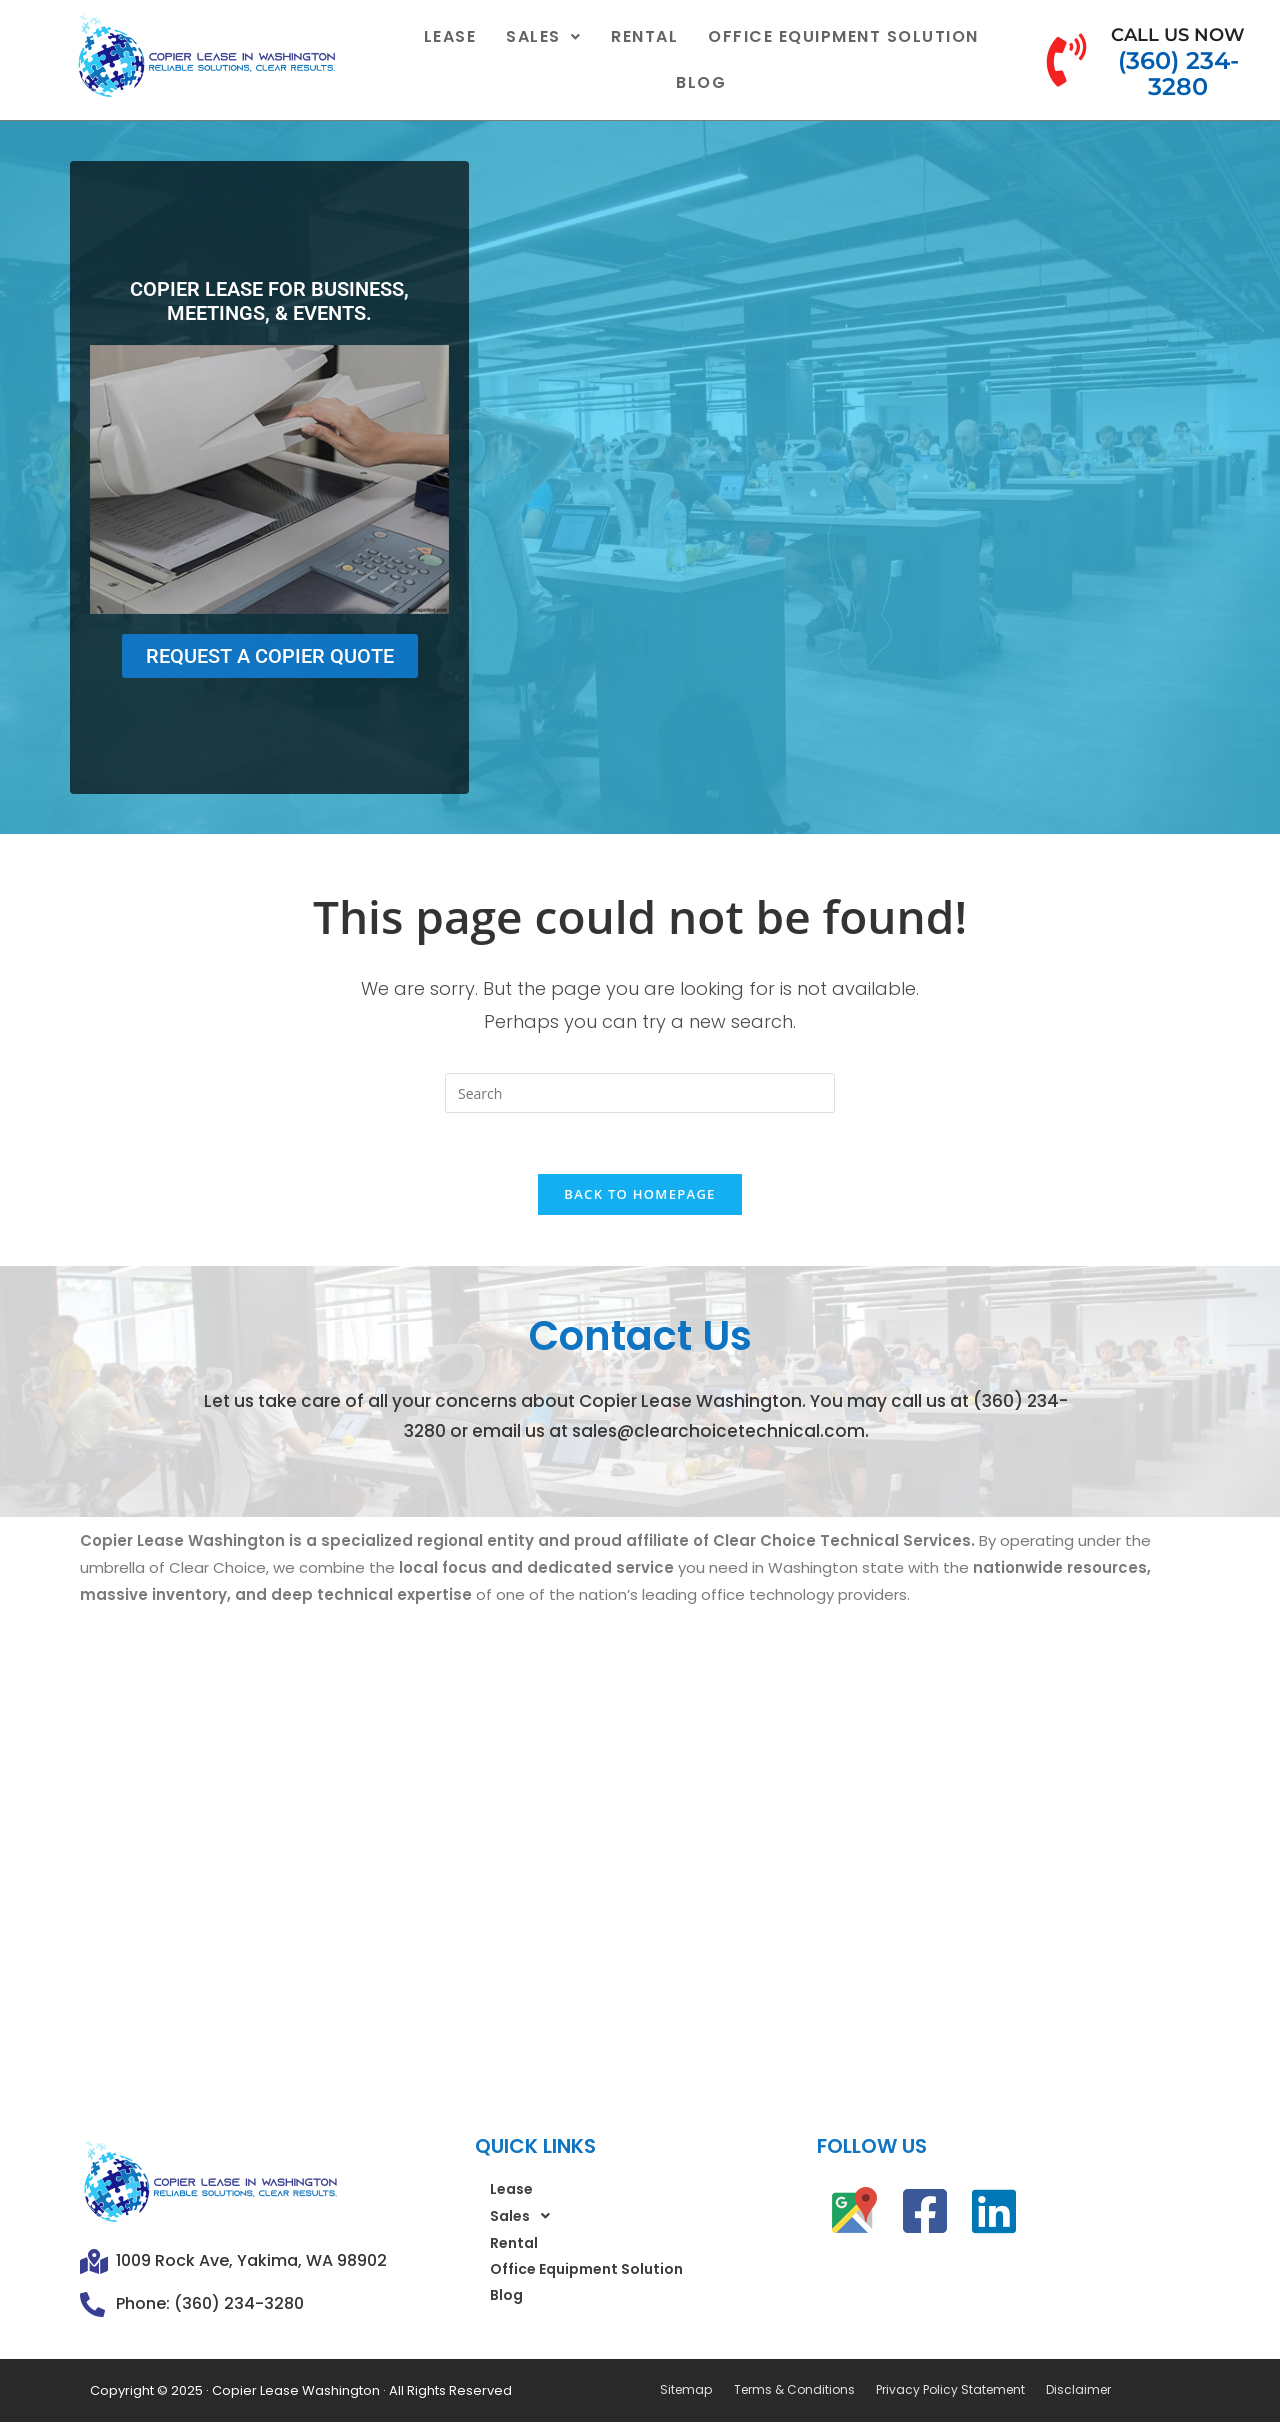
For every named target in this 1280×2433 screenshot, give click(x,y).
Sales (543, 36)
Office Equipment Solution (843, 36)
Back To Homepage (639, 1194)
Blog (701, 82)
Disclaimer (1074, 2391)
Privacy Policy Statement (947, 2391)
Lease (450, 36)
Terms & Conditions (792, 2391)
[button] (543, 37)
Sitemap (686, 2391)
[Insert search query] (640, 1093)
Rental (644, 36)
